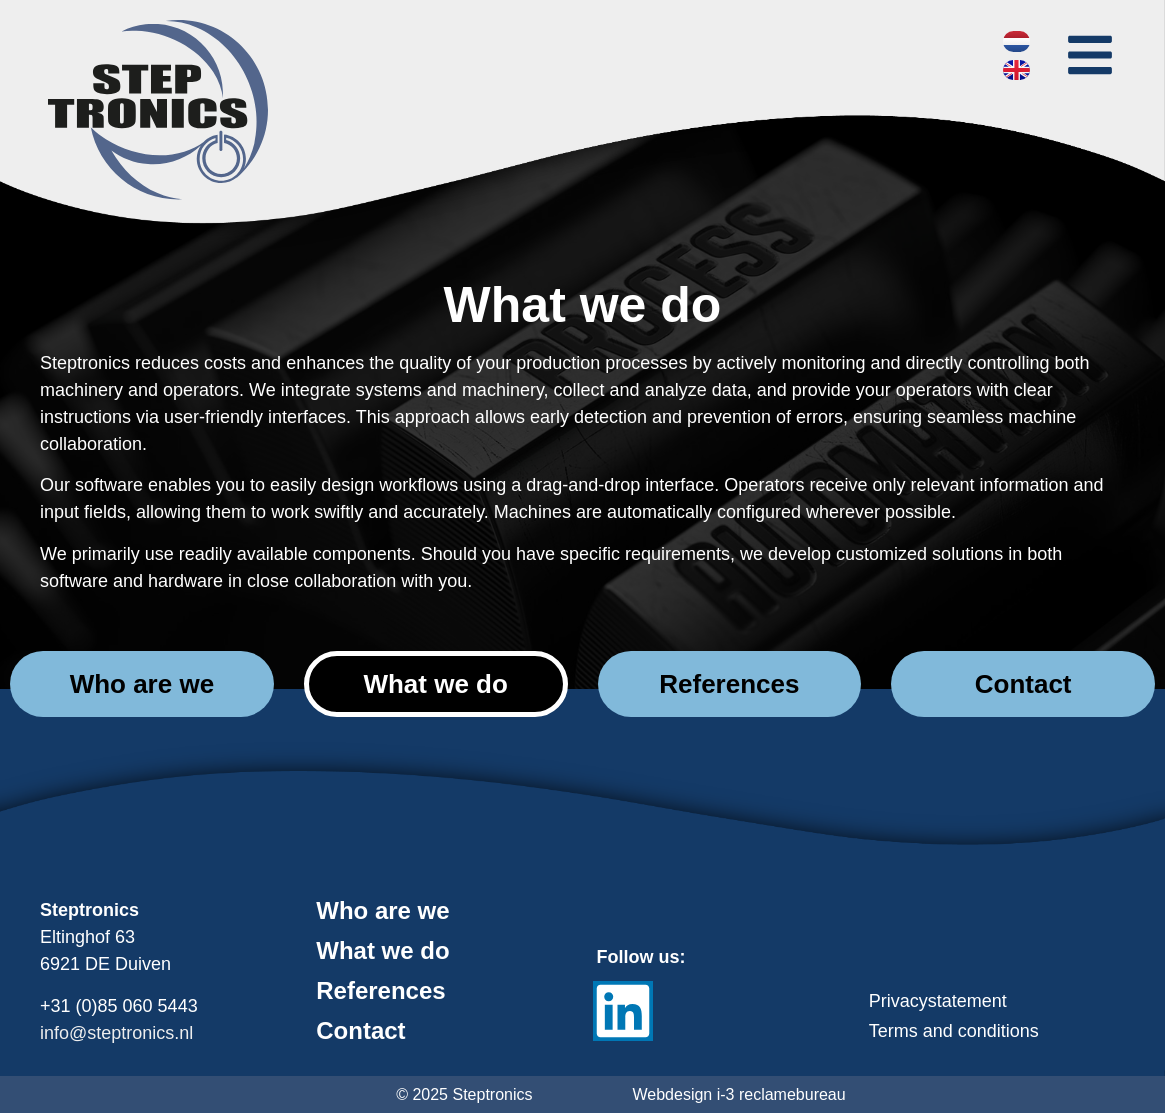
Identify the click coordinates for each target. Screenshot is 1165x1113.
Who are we (382, 911)
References (380, 991)
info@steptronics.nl (116, 1033)
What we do (382, 951)
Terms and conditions (954, 1031)
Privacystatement (938, 1001)
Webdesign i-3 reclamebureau (739, 1094)
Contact (360, 1031)
